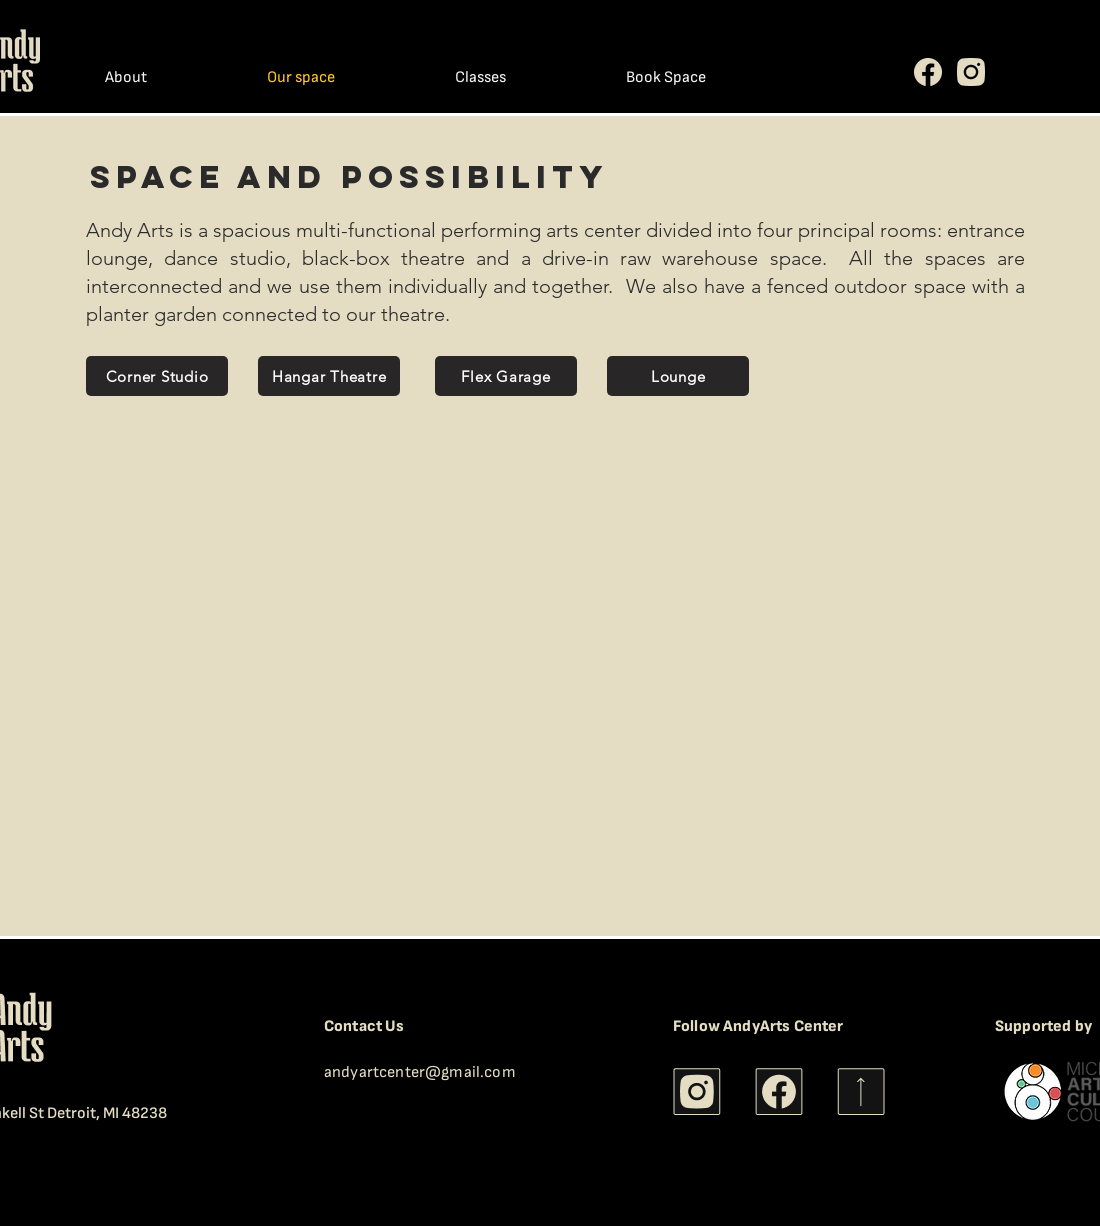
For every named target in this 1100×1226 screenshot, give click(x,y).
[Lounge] (678, 376)
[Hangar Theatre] (329, 376)
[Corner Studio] (157, 376)
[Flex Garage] (506, 376)
